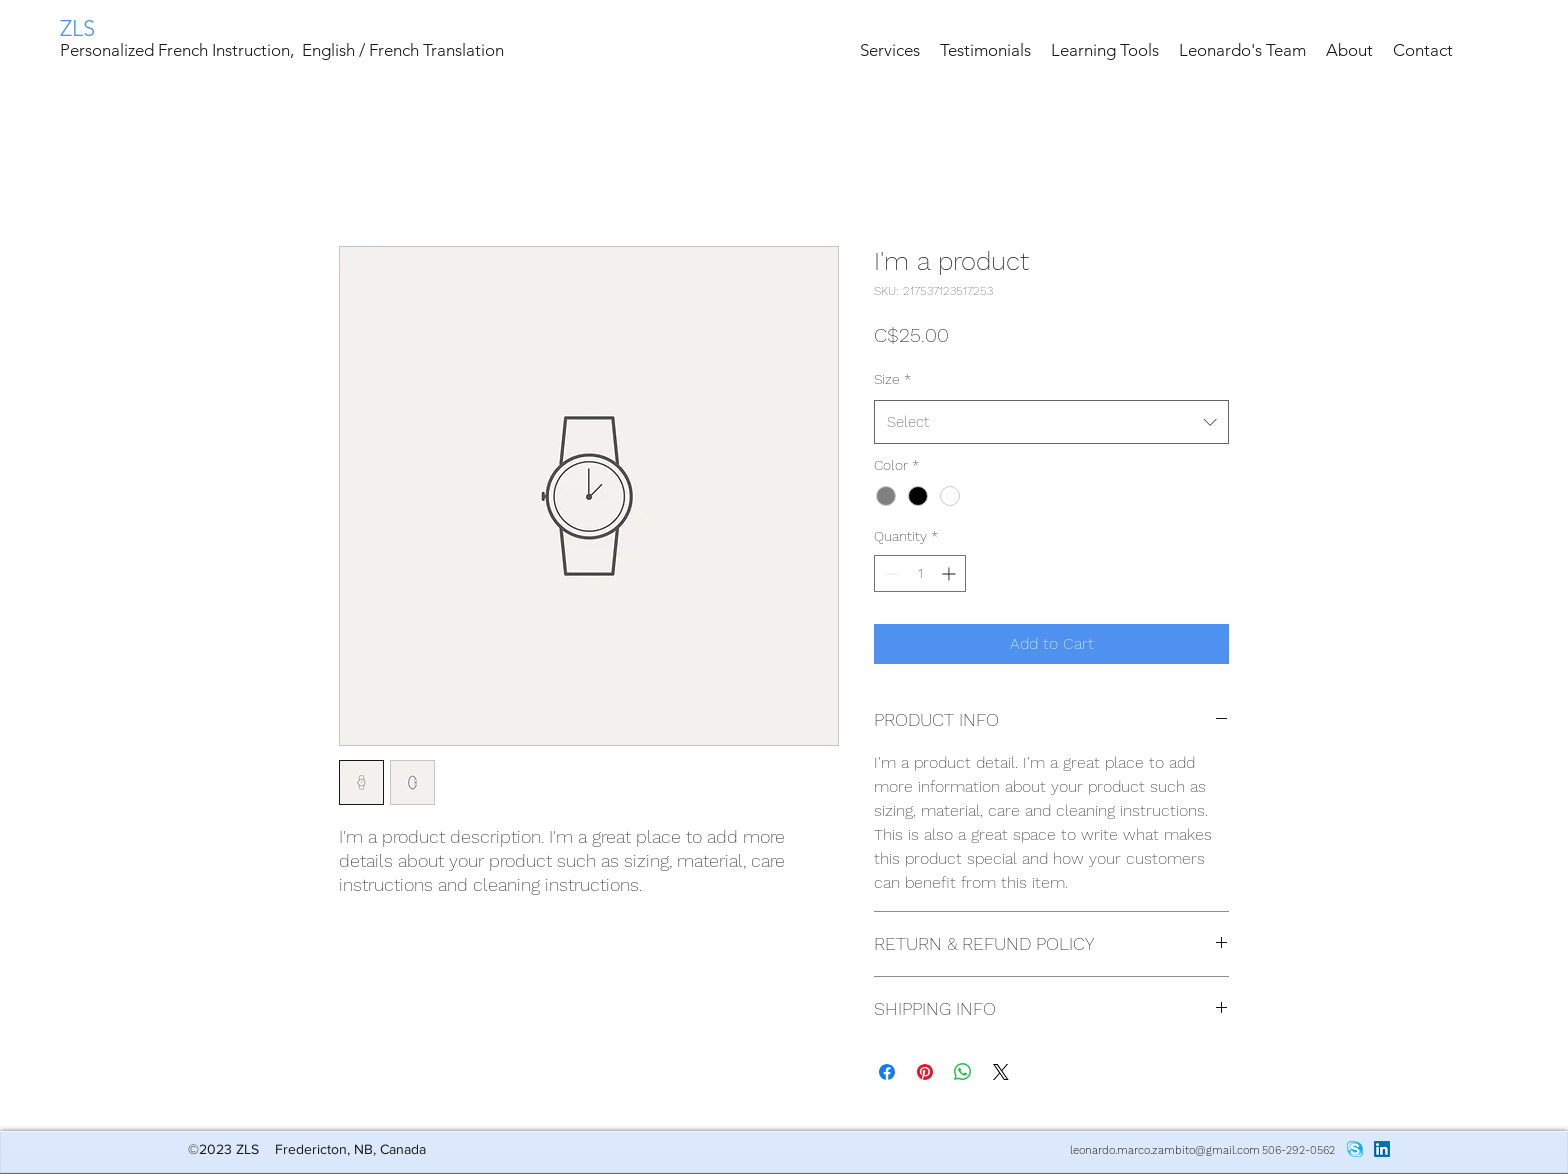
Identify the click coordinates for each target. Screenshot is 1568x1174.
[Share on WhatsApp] (963, 1072)
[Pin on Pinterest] (925, 1072)
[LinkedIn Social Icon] (1382, 1149)
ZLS (77, 28)
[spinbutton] (920, 573)
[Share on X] (1001, 1072)
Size (892, 379)
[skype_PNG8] (1355, 1149)
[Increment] (950, 573)
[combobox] (1051, 422)
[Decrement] (889, 573)
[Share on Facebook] (887, 1072)
